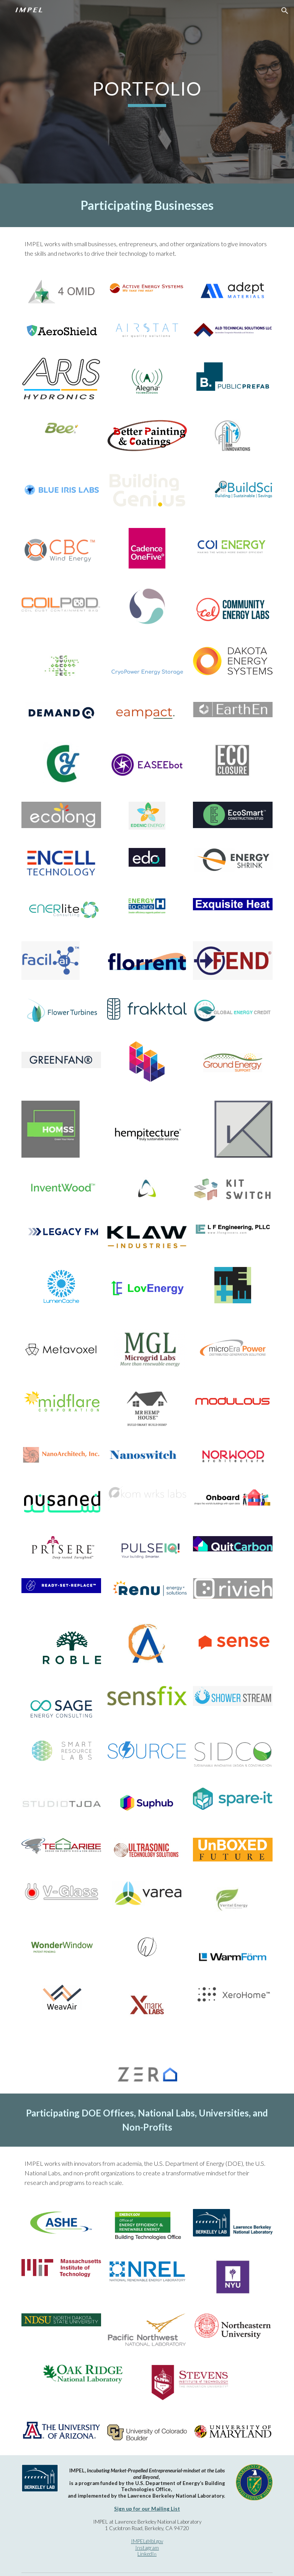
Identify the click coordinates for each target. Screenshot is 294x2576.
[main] (146, 91)
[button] (285, 11)
